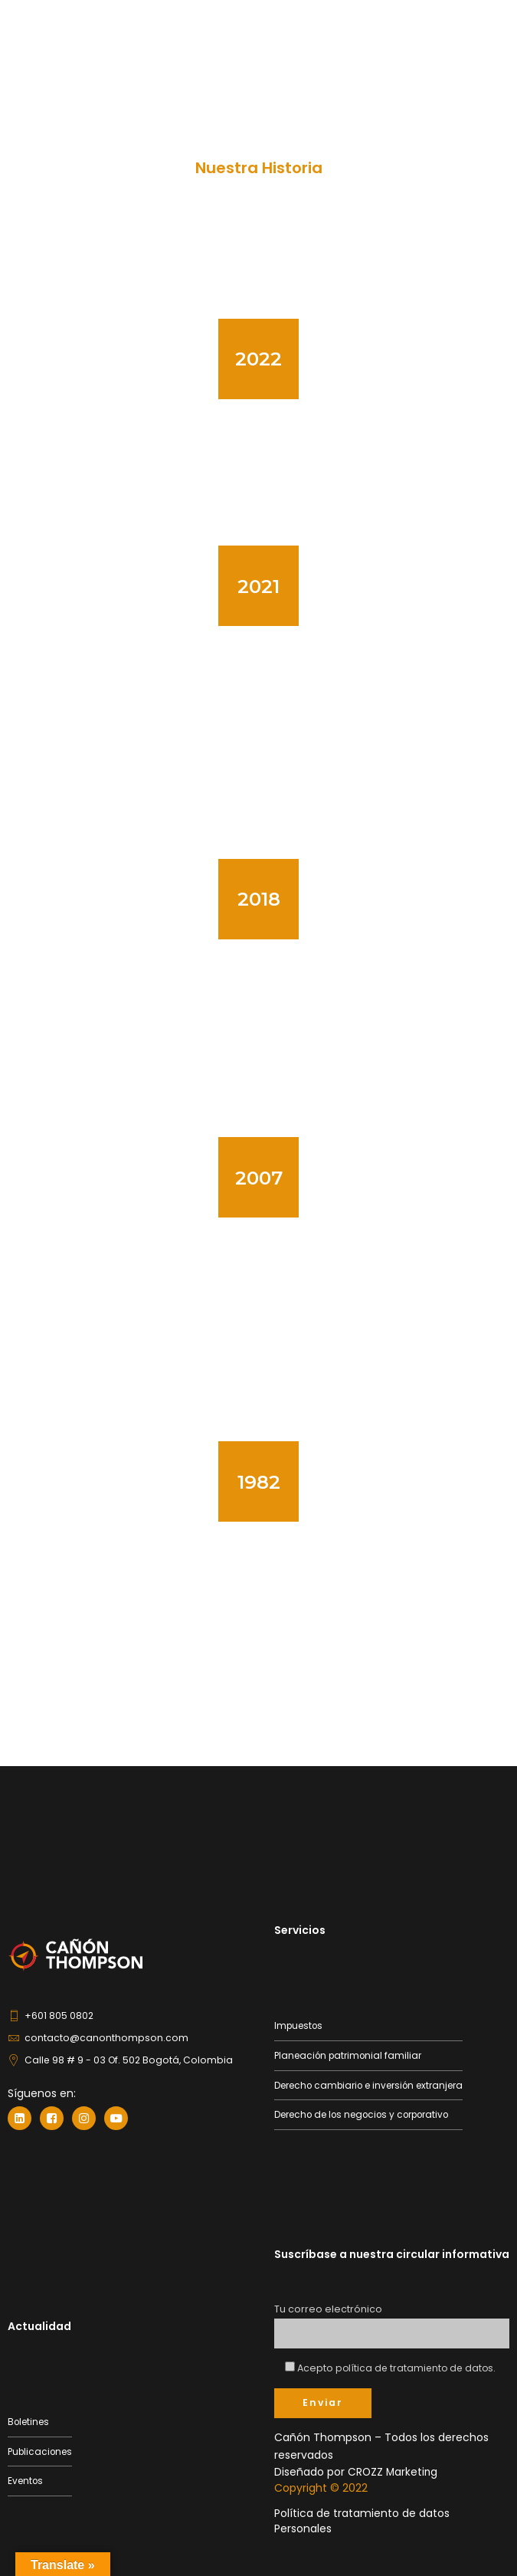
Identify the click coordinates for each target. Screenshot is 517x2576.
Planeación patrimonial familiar (350, 2055)
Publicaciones (42, 2450)
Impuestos (300, 2025)
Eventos (26, 2480)
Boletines (30, 2421)
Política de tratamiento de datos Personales (362, 2520)
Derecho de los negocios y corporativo (368, 2113)
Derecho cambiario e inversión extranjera (373, 2084)
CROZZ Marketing (394, 2471)
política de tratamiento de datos (416, 2367)
